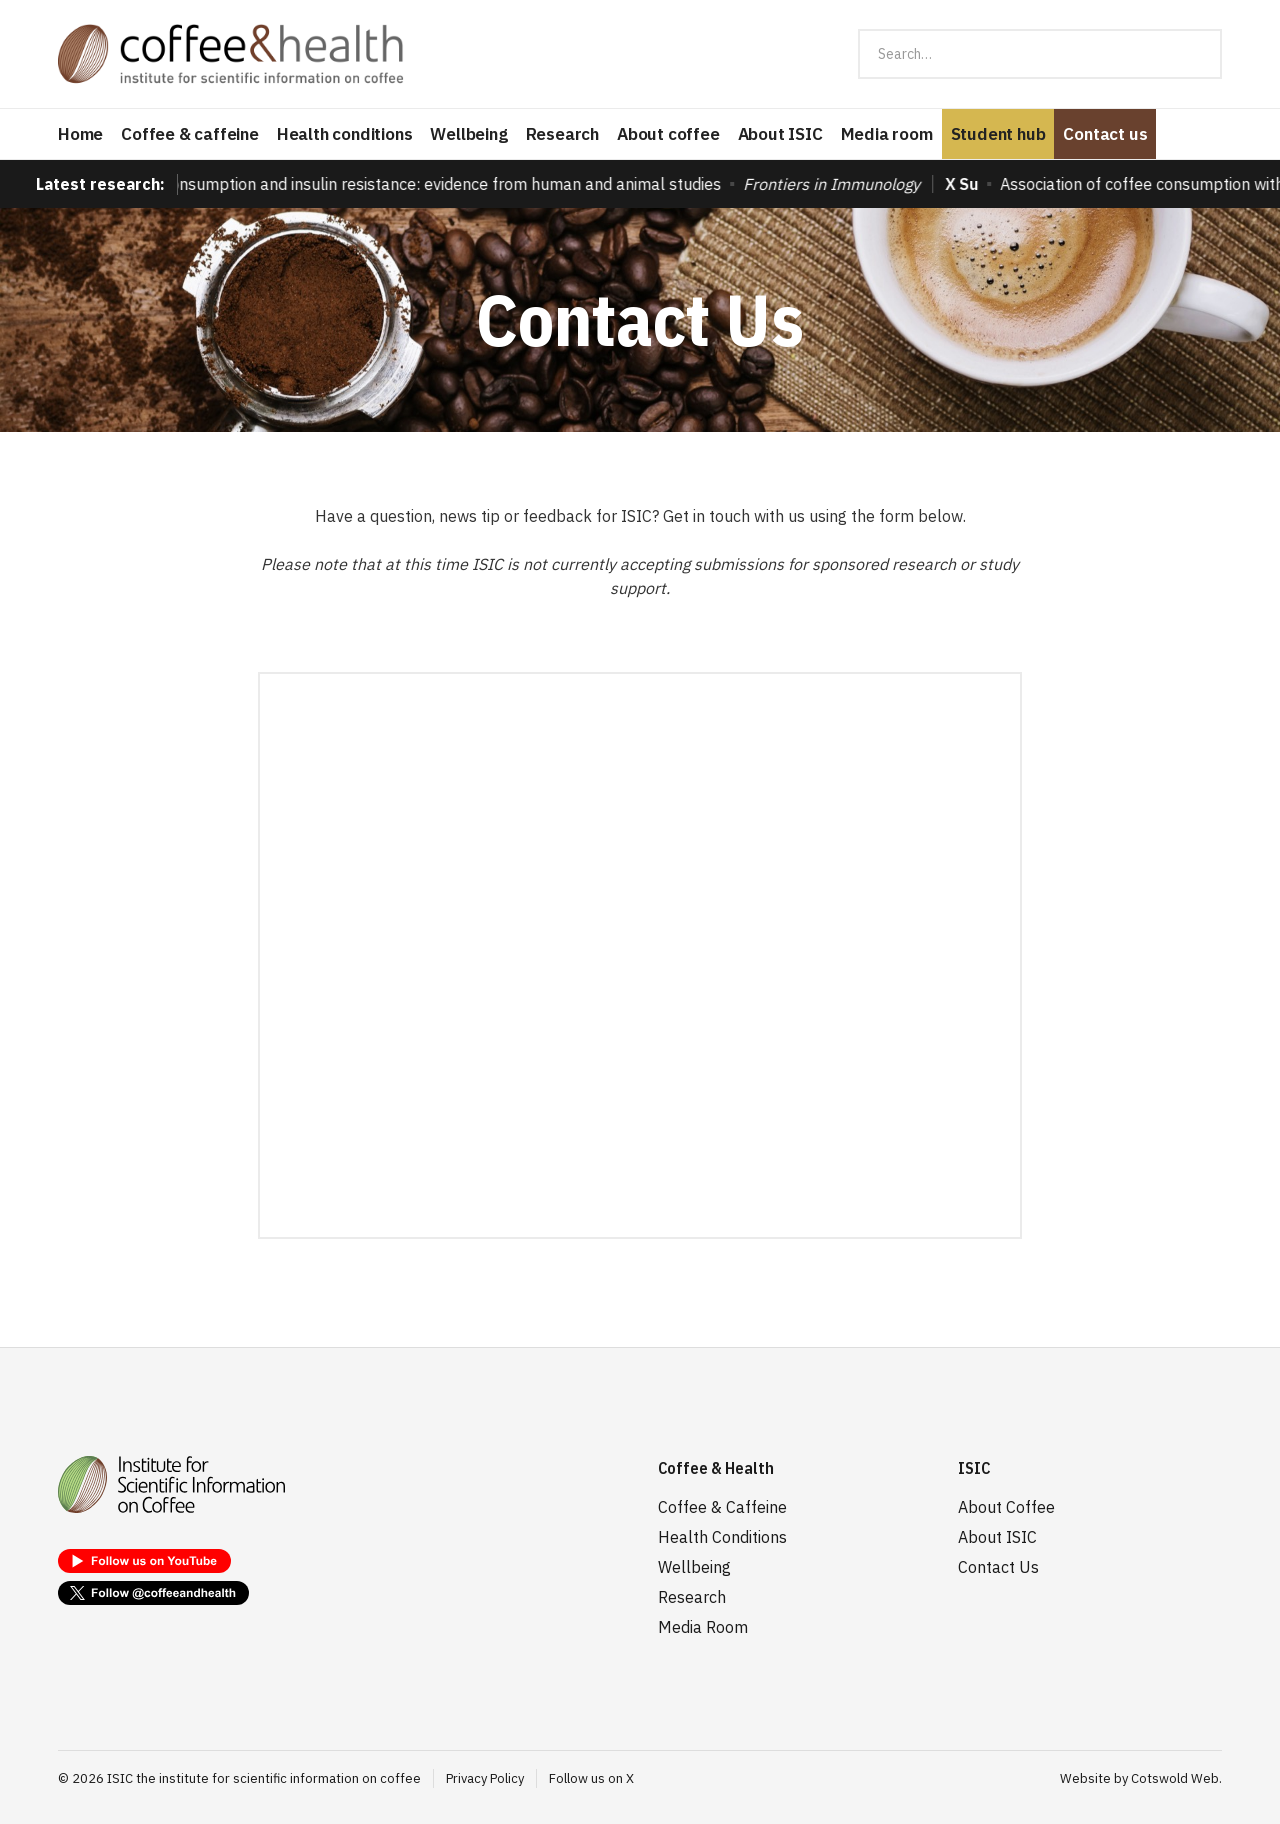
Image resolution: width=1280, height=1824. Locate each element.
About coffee (668, 134)
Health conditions (345, 134)
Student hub (998, 134)
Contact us (1105, 134)
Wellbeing (468, 134)
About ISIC (780, 134)
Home (80, 134)
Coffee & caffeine (190, 134)
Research (562, 134)
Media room (887, 134)
